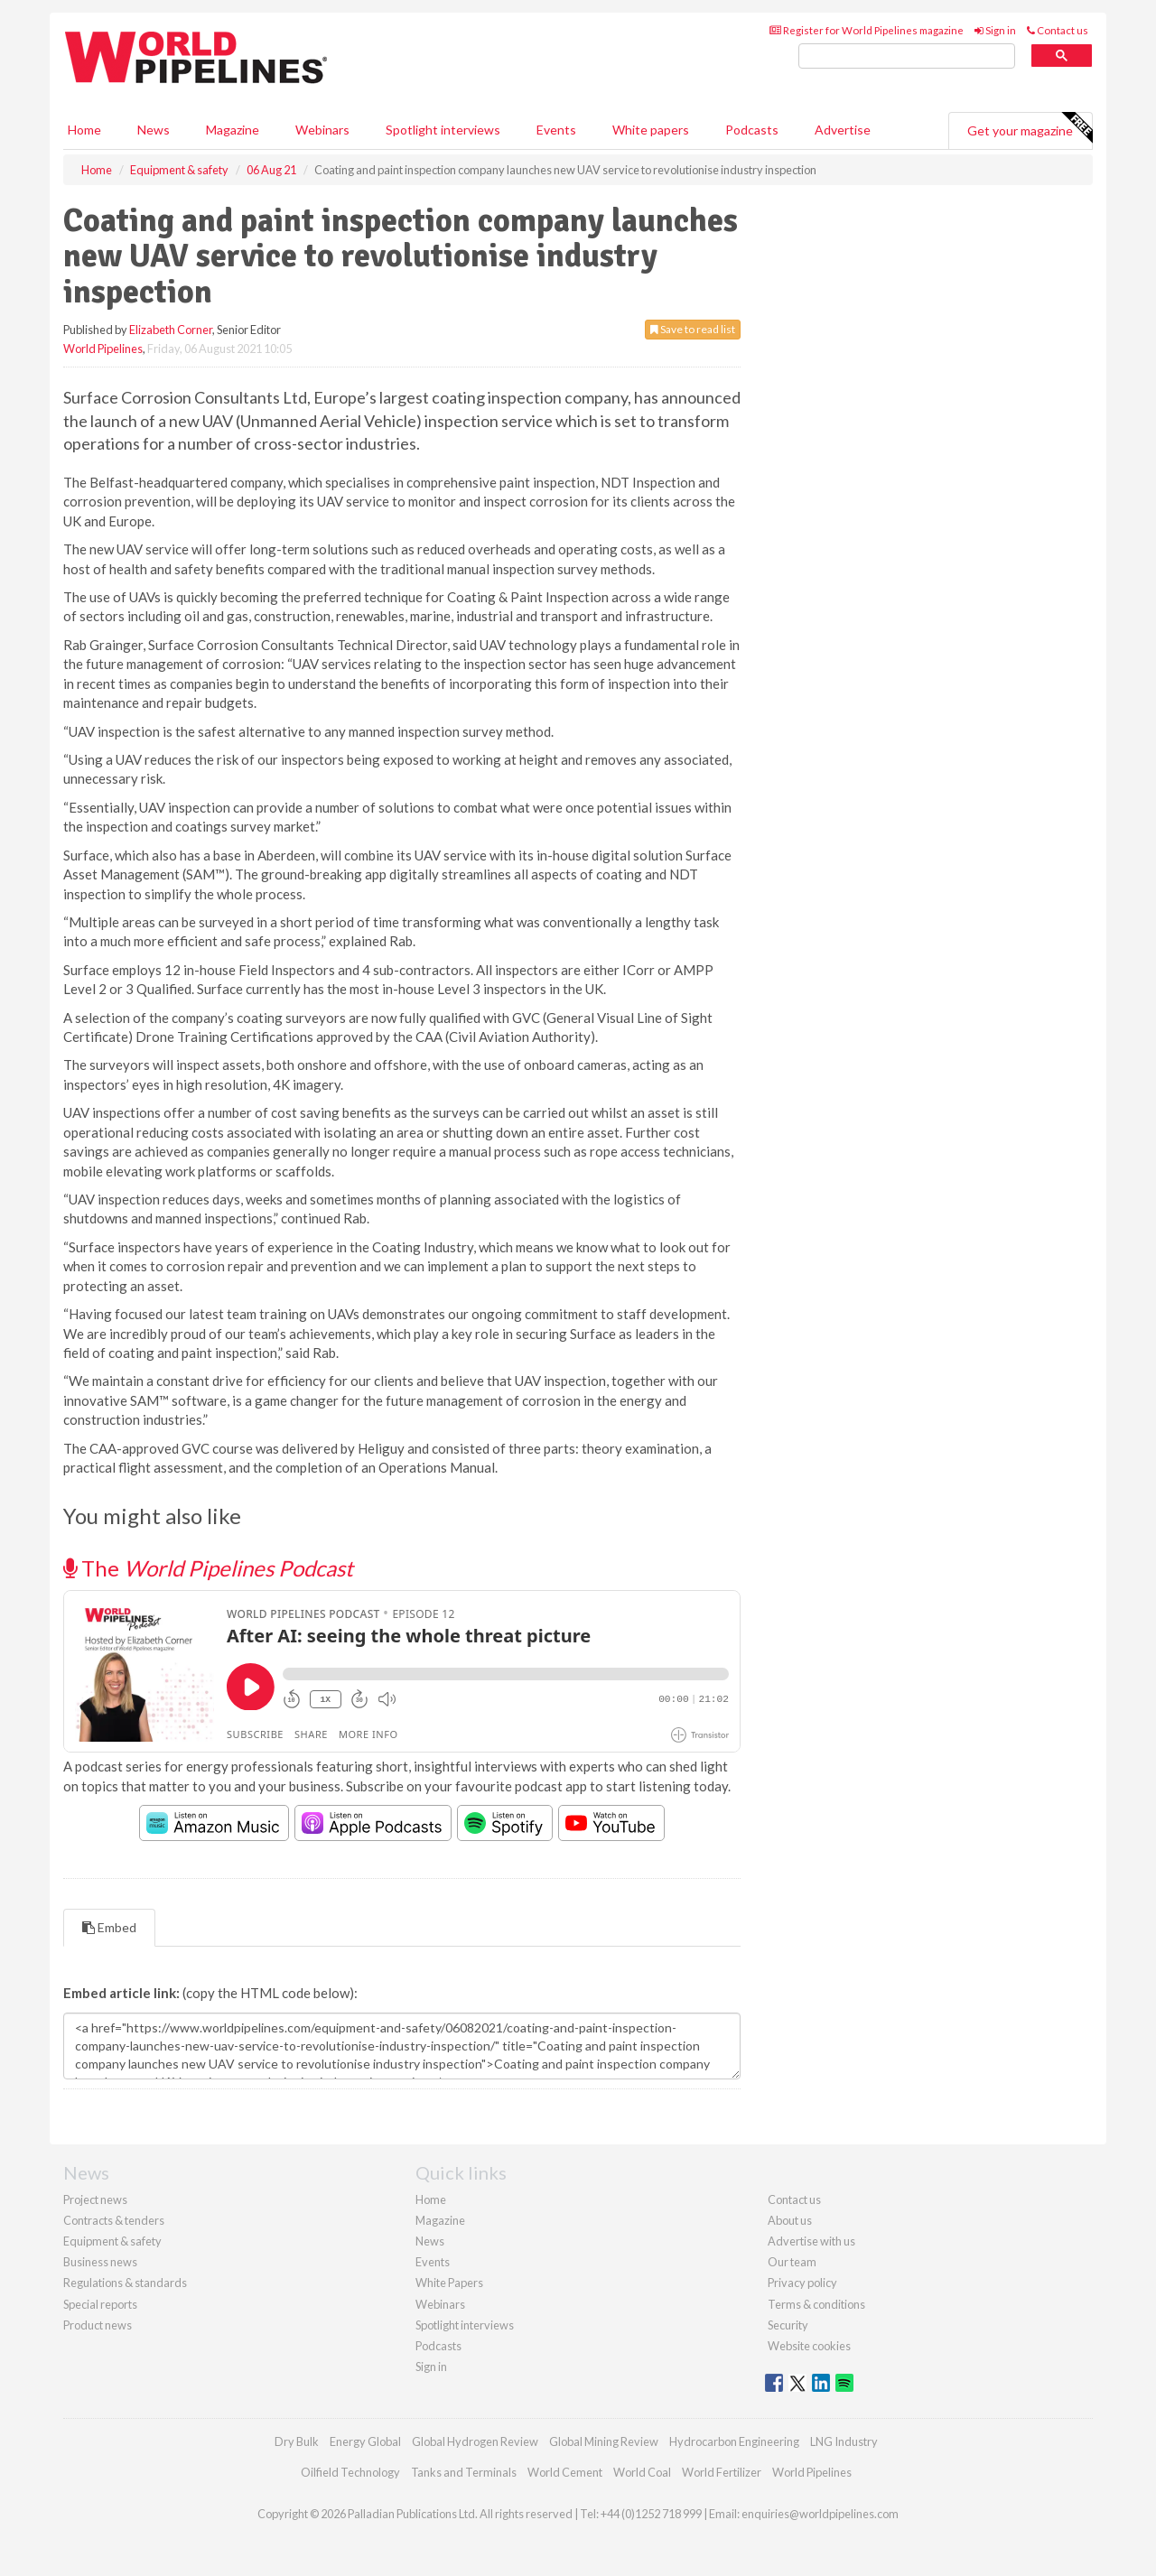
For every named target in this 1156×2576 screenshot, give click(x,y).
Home (84, 129)
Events (556, 129)
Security (788, 2325)
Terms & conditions (816, 2304)
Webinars (322, 129)
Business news (100, 2262)
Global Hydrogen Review (475, 2441)
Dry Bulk (297, 2441)
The (208, 1568)
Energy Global (365, 2441)
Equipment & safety (112, 2241)
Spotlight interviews (443, 129)
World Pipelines (103, 348)
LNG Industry (844, 2441)
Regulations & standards (125, 2282)
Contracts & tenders (113, 2220)
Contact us (1057, 30)
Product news (97, 2325)
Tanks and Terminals (464, 2472)
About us (790, 2220)
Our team (792, 2262)
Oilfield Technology (350, 2472)
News (429, 2241)
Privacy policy (802, 2282)
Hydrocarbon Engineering (734, 2441)
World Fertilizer (721, 2472)
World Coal (642, 2472)
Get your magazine (1029, 128)
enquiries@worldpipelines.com (820, 2513)
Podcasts (751, 129)
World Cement (564, 2472)
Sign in (995, 30)
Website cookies (809, 2346)
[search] (906, 56)
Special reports (100, 2304)
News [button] (153, 129)
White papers (650, 129)
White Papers (449, 2282)
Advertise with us (811, 2241)
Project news (95, 2199)
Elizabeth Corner (170, 329)
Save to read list (692, 329)
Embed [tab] (109, 1927)
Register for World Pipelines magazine (866, 30)
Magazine (232, 129)
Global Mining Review (603, 2441)
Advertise (843, 129)
